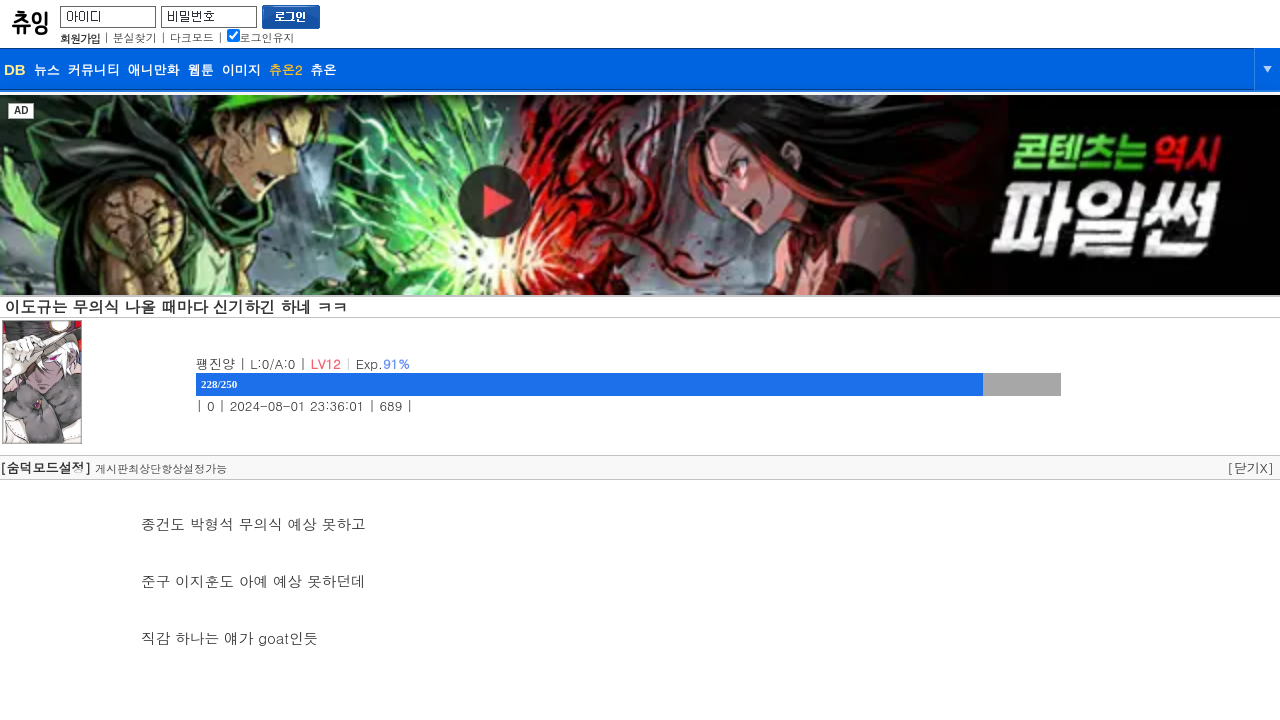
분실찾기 (135, 37)
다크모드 (192, 37)
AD (21, 110)
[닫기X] (1250, 467)
